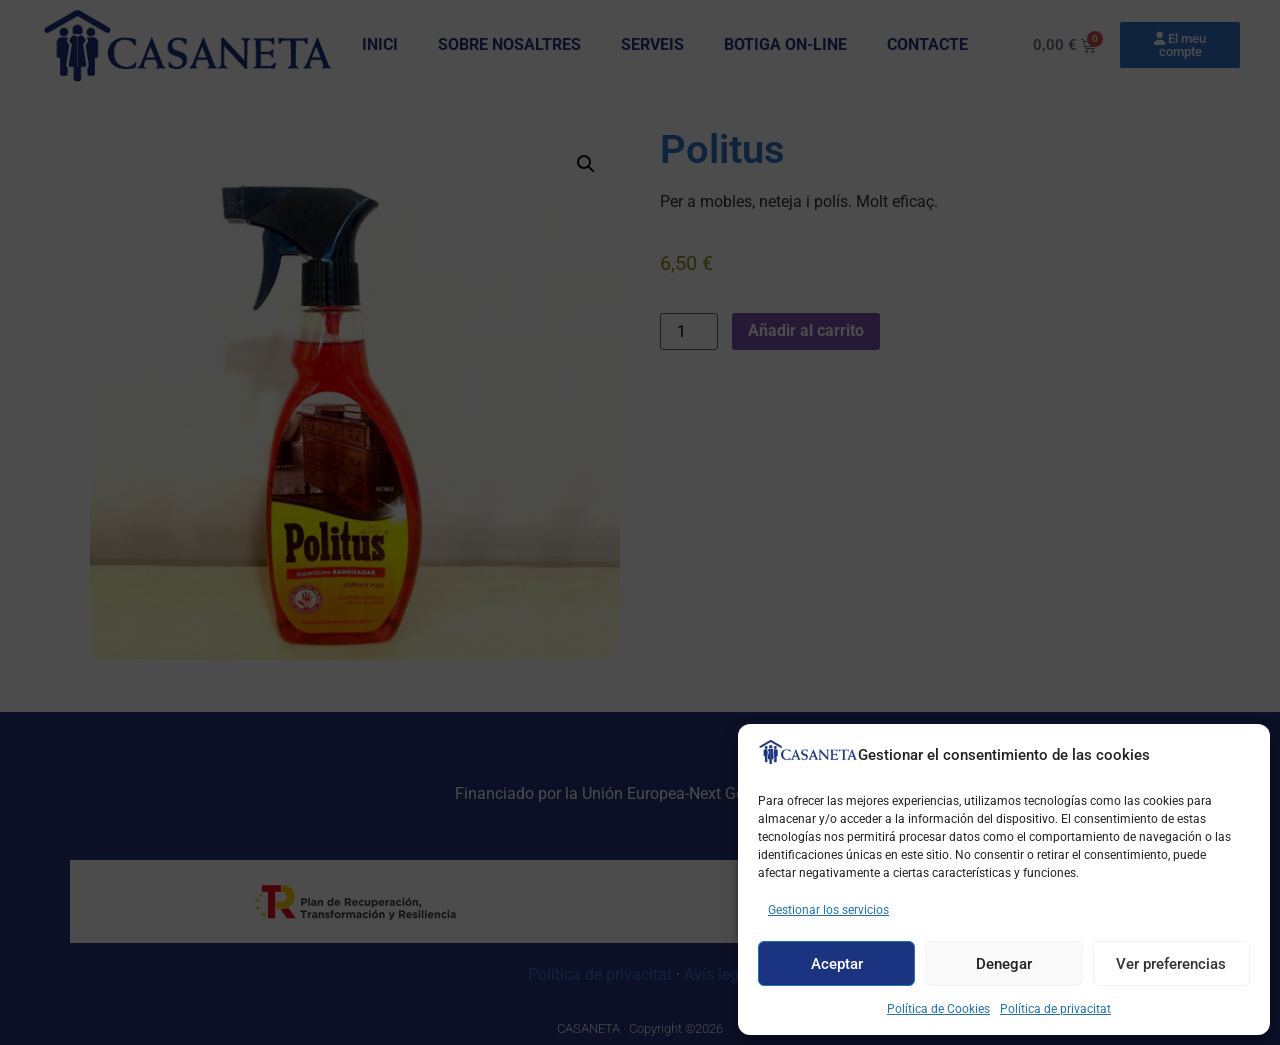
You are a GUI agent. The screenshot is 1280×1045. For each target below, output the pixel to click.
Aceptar (837, 964)
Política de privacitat (1055, 1009)
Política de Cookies (938, 1009)
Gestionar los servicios (828, 910)
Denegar (1004, 964)
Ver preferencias (1171, 964)
